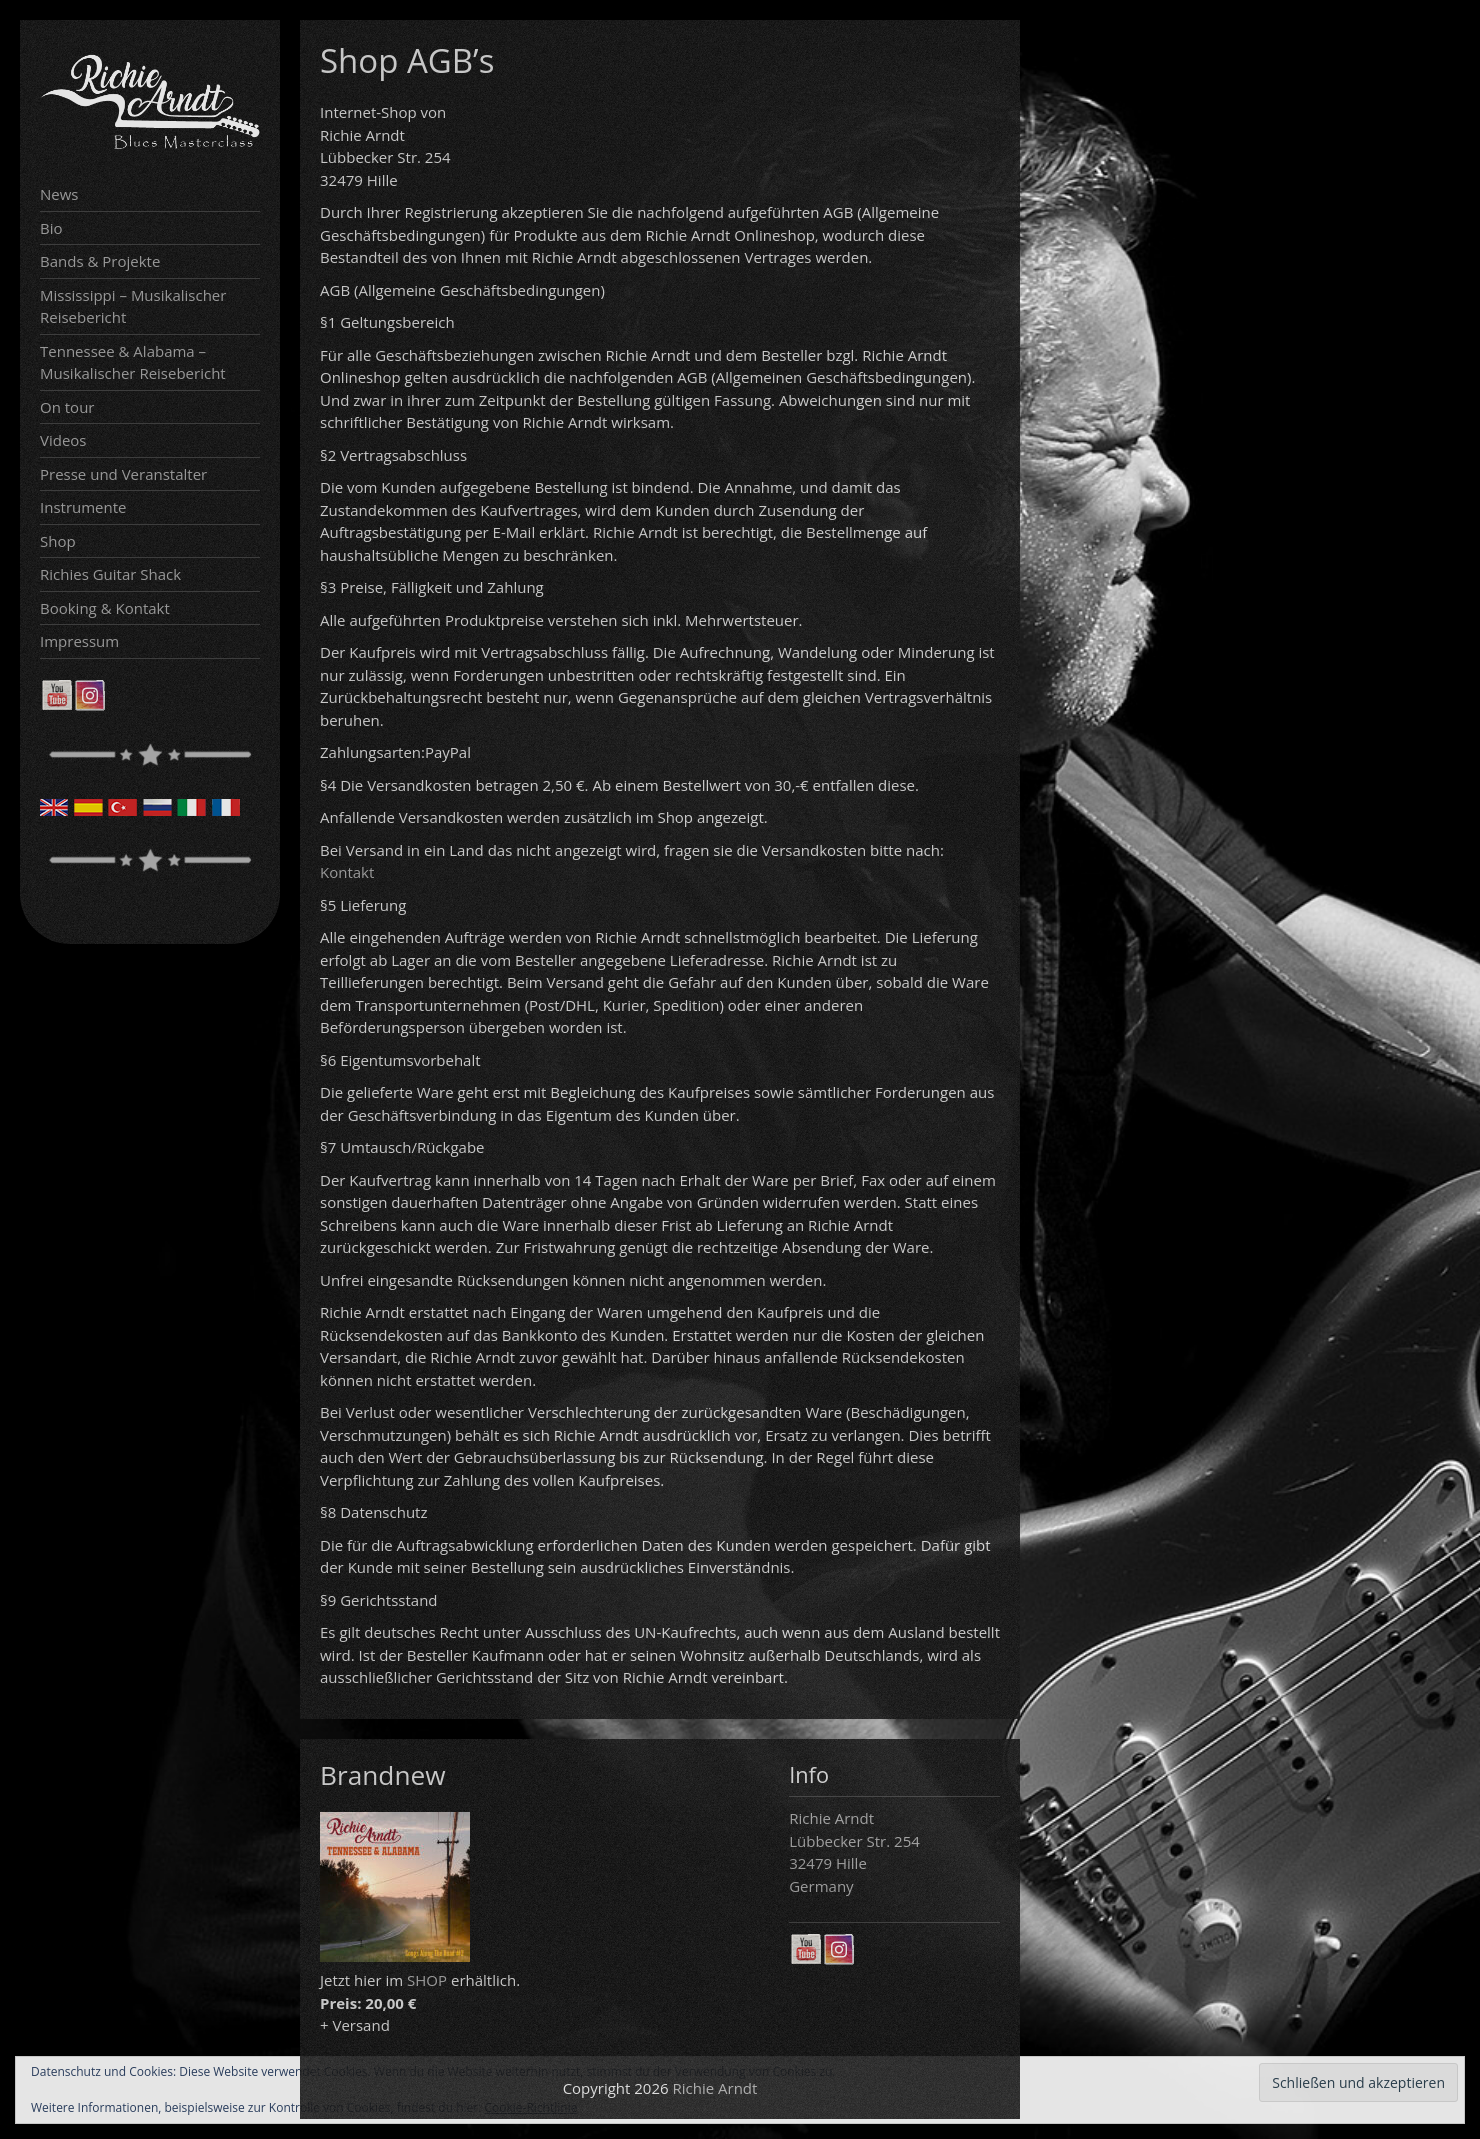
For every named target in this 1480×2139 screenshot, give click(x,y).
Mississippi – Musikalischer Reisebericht (133, 306)
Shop (58, 541)
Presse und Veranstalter (123, 474)
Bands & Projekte (100, 261)
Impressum (79, 641)
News (59, 194)
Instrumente (83, 507)
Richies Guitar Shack (110, 574)
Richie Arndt (715, 2088)
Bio (51, 228)
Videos (63, 440)
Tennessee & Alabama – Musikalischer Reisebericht (133, 362)
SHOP (427, 1980)
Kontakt (347, 872)
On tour (67, 407)
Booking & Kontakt (105, 608)
